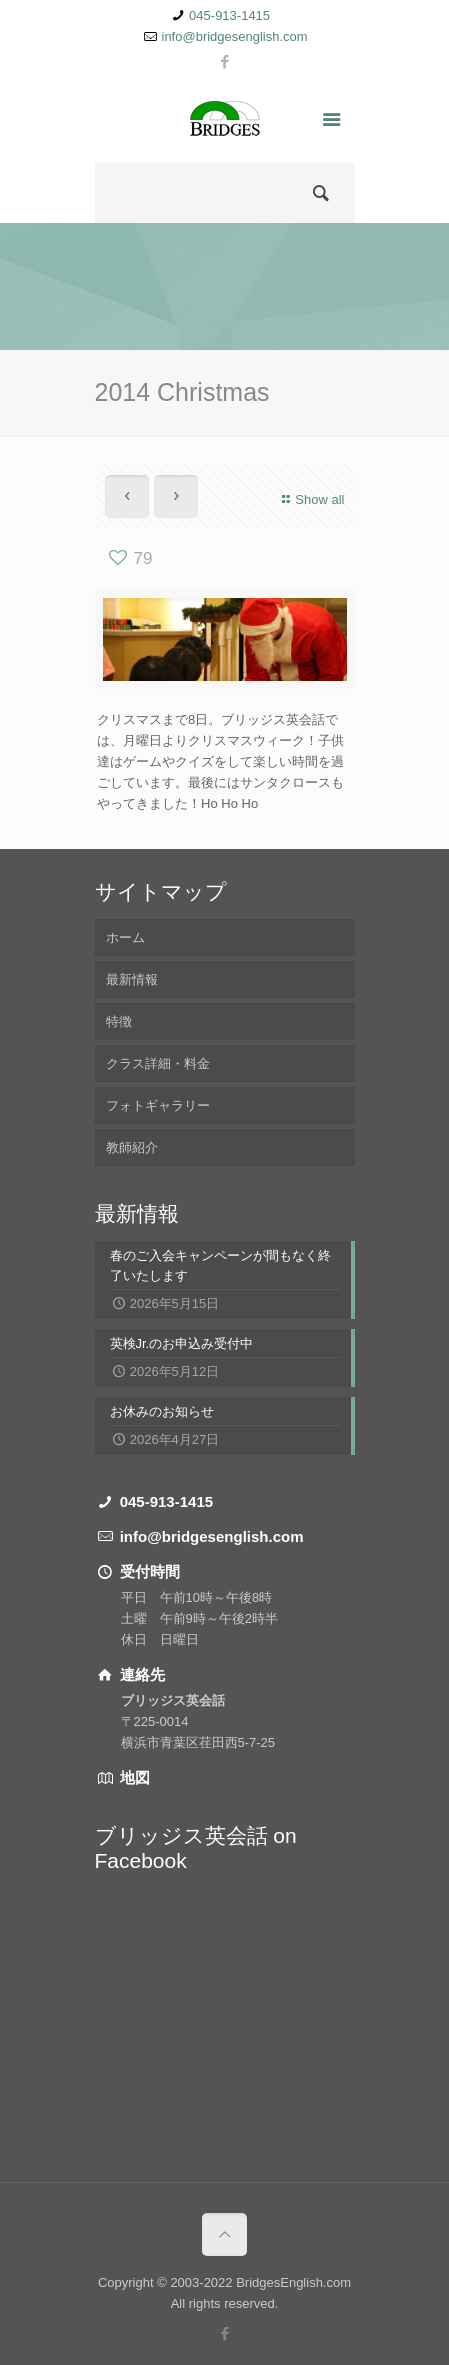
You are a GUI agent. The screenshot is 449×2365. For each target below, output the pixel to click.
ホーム (125, 937)
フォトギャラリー (158, 1105)
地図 (133, 1777)
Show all (310, 499)
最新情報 (132, 979)
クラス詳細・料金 (158, 1063)
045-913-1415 (229, 15)
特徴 (119, 1021)
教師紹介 (132, 1147)
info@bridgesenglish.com (235, 36)
